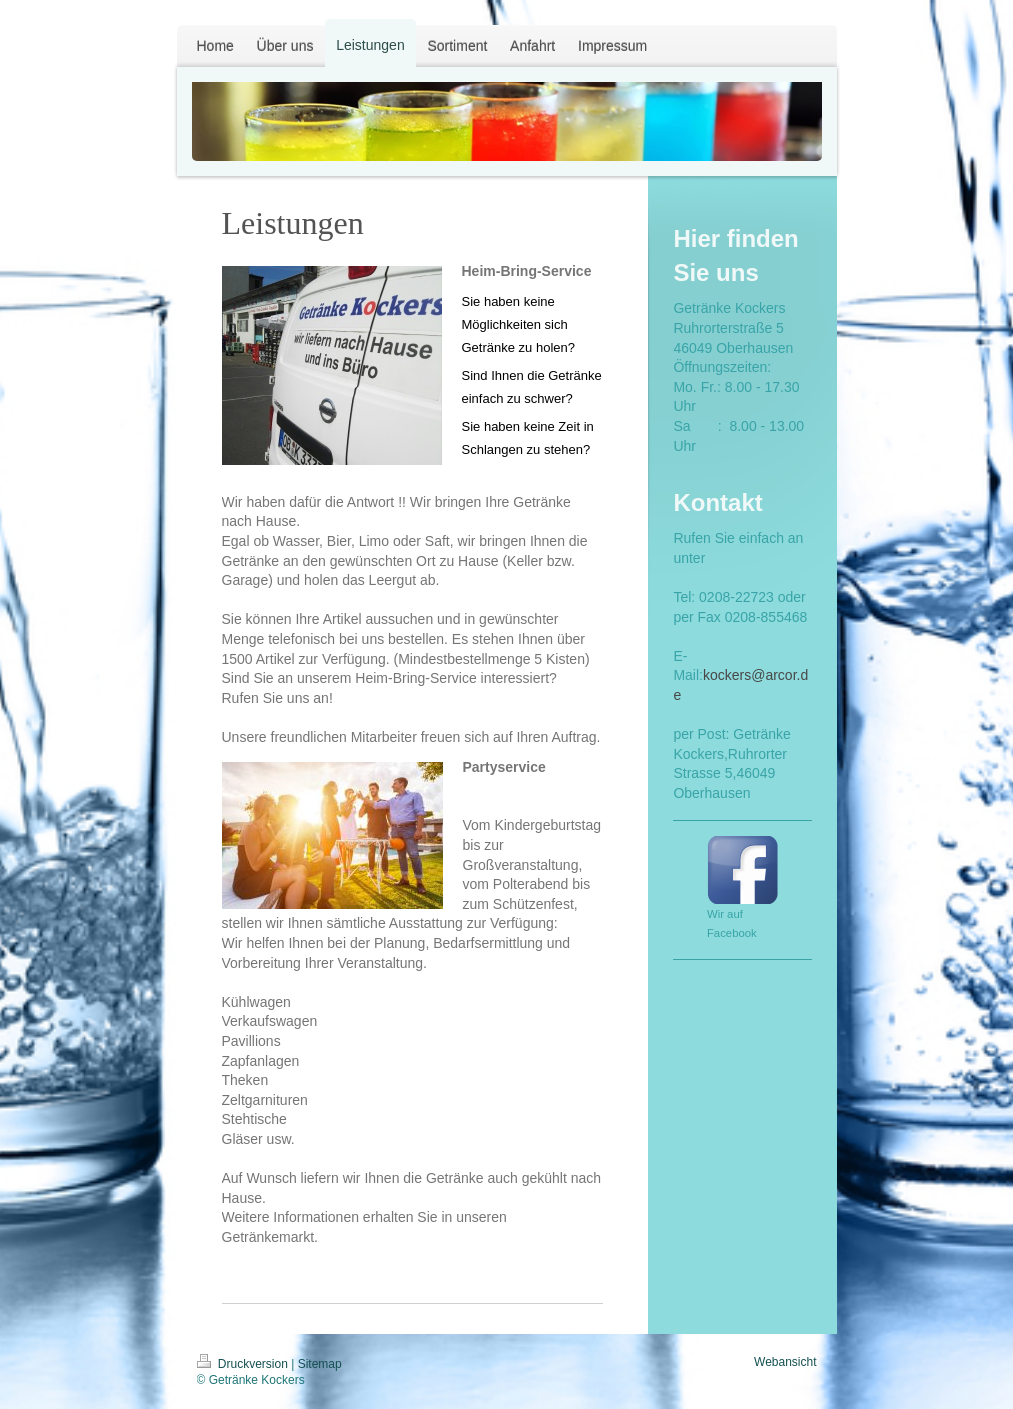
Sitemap (320, 1364)
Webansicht (785, 1362)
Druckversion (244, 1364)
